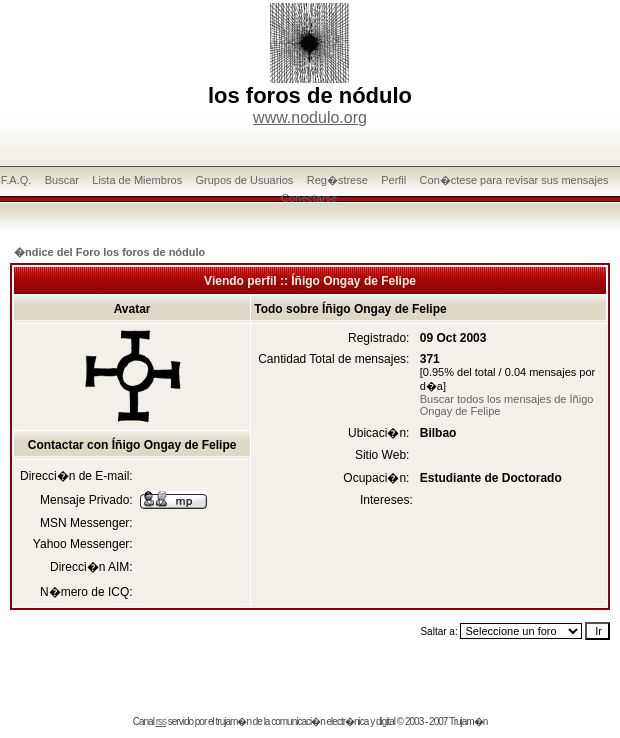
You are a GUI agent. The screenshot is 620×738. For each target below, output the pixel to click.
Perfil (393, 180)
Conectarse (309, 198)
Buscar (62, 180)
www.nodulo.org (310, 117)
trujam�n (233, 721)
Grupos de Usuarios (245, 180)
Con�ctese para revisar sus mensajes (514, 180)
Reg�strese (337, 180)
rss (161, 721)
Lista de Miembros (137, 180)
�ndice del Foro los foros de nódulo (109, 252)
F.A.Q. (16, 180)
